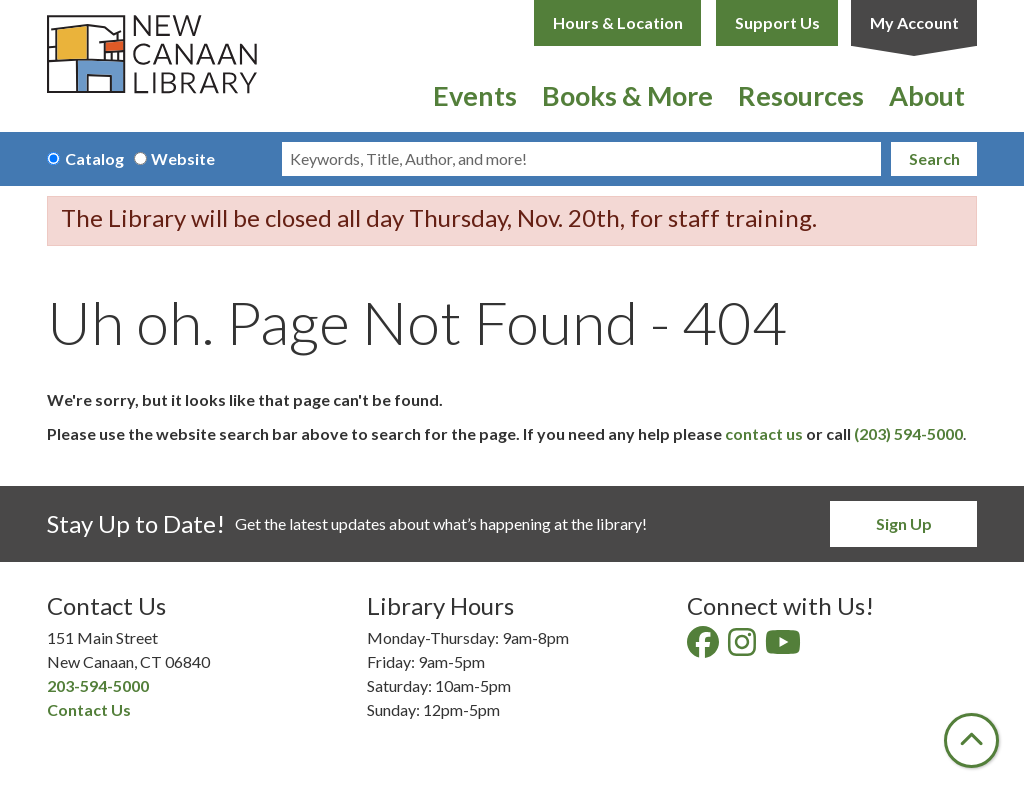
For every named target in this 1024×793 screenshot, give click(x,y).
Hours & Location (618, 22)
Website (183, 158)
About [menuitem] (927, 95)
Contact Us (89, 709)
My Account (914, 22)
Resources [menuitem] (801, 95)
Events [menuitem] (475, 95)
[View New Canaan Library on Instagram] (743, 647)
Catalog (94, 158)
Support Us (777, 22)
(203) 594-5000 (908, 433)
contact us (764, 433)
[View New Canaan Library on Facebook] (704, 647)
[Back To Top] (971, 740)
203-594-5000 (98, 685)
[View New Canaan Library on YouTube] (784, 647)
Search (934, 158)
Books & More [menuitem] (627, 95)
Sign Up (904, 523)
